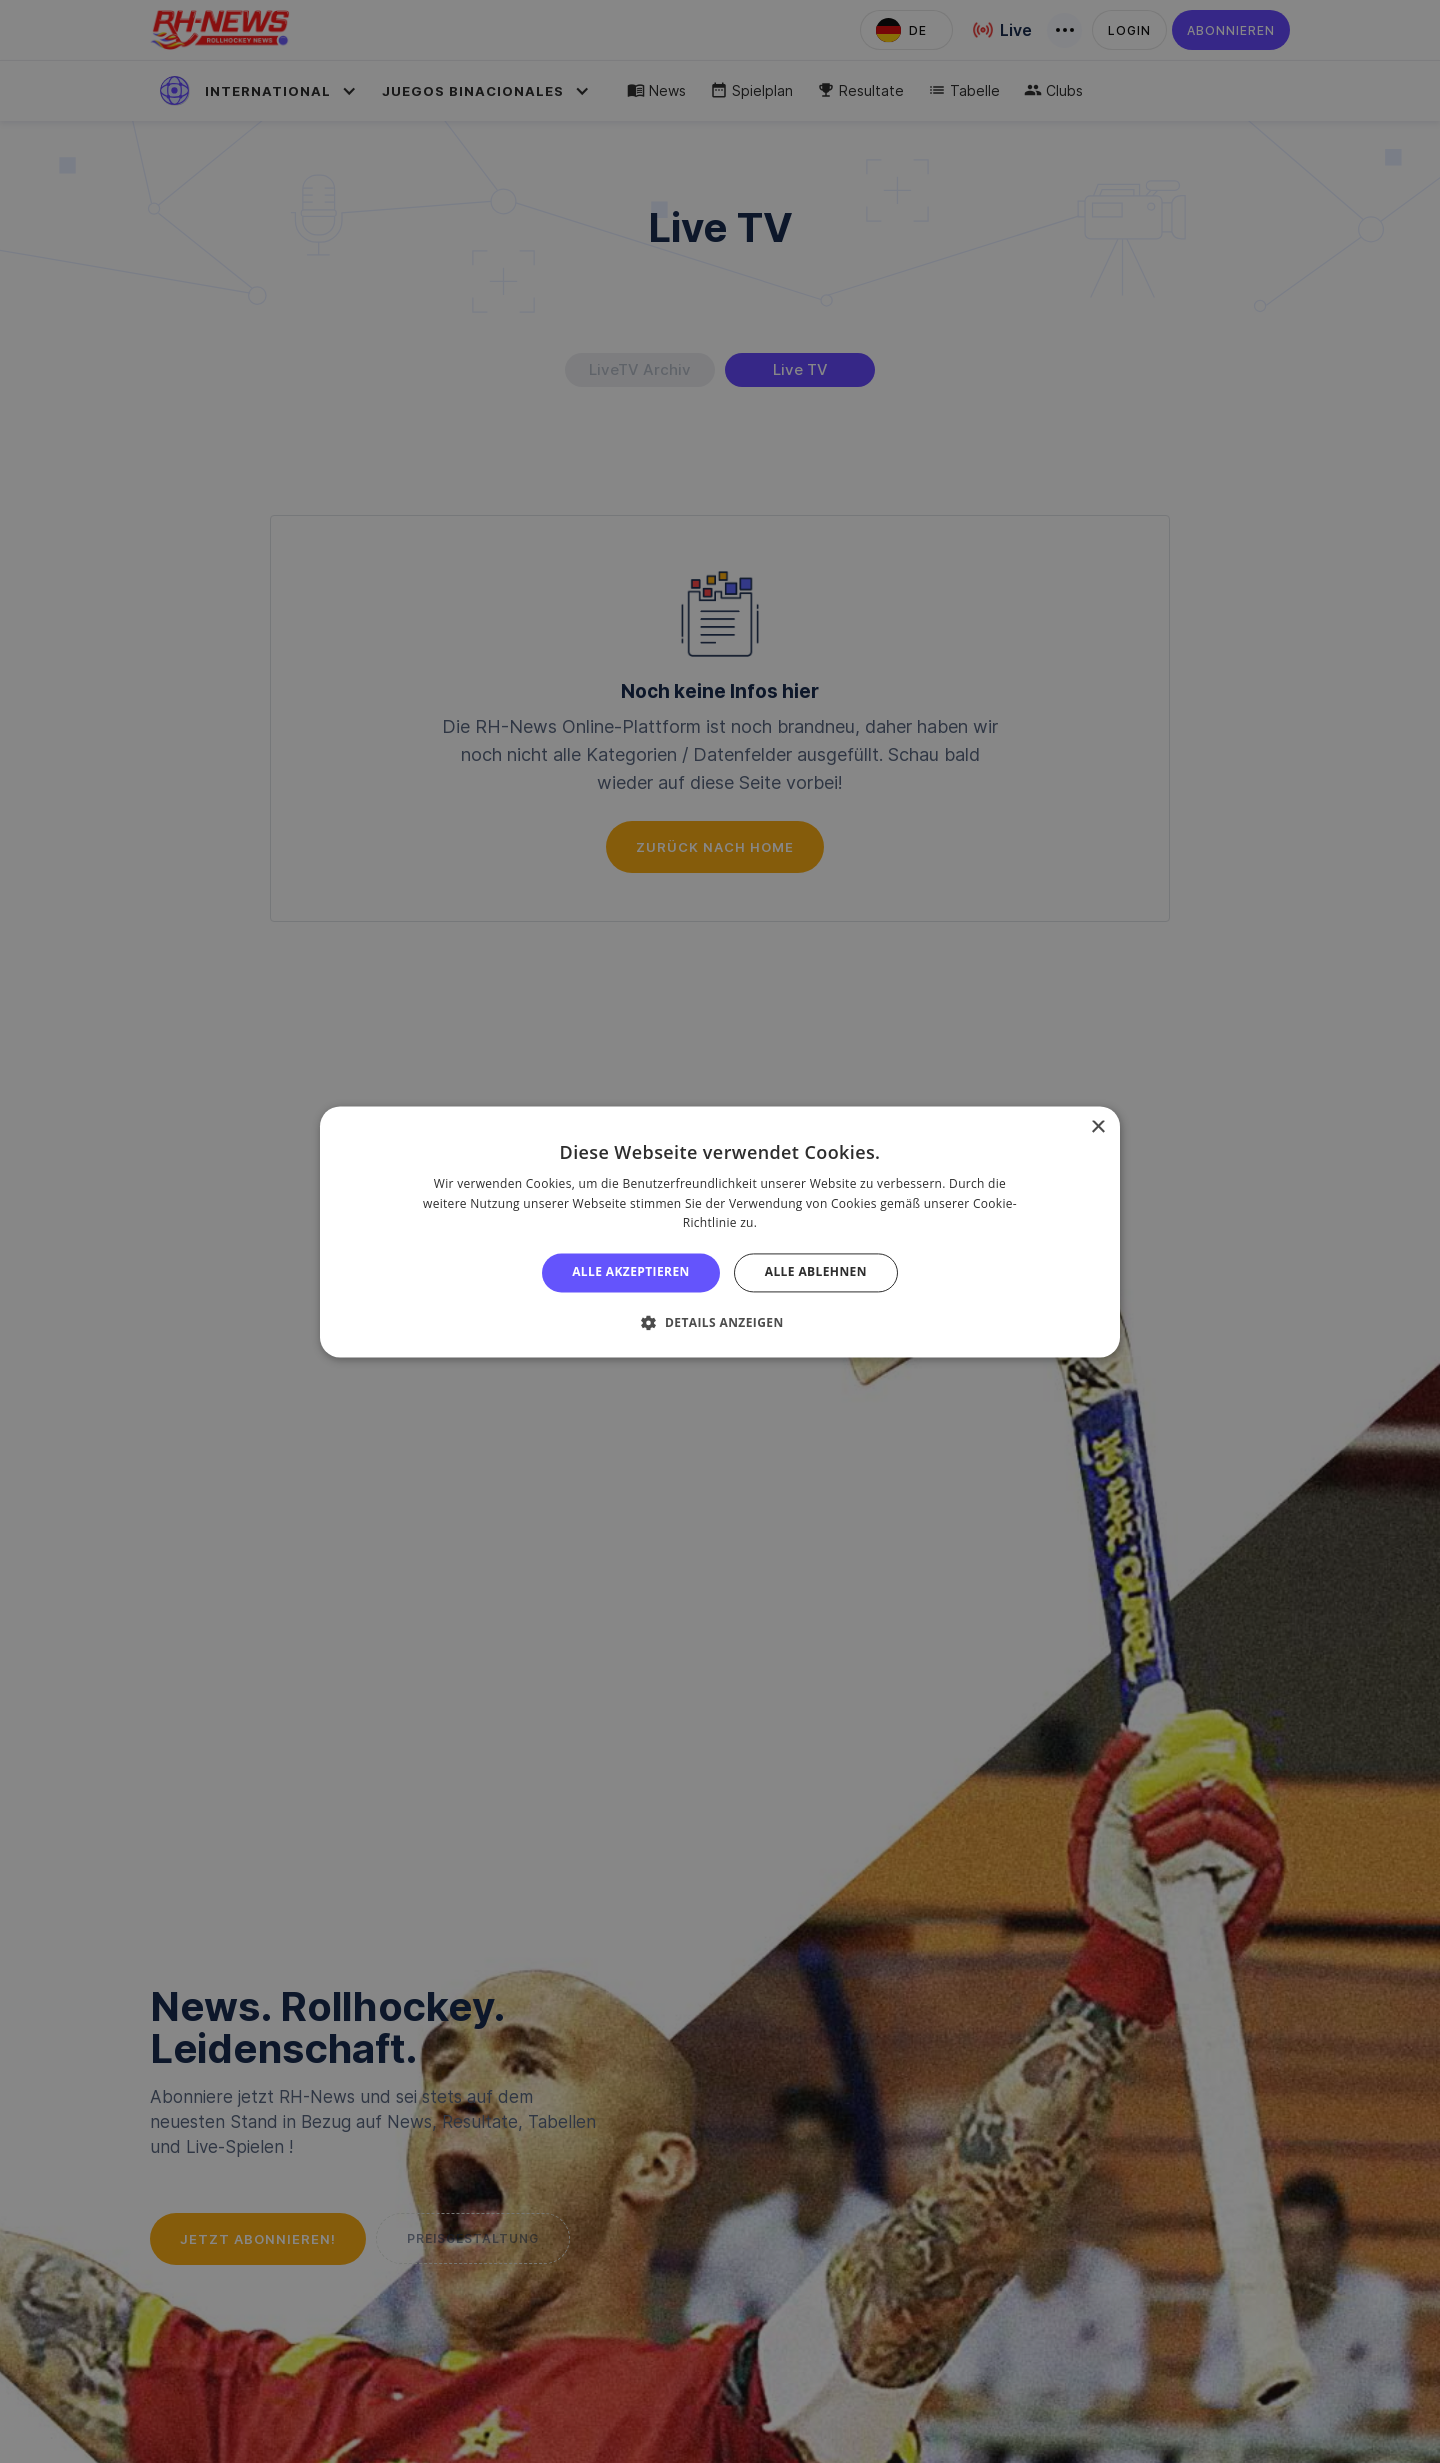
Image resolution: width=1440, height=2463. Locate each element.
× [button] (1097, 1127)
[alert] (720, 1231)
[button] (719, 1322)
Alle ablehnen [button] (816, 1272)
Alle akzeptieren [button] (631, 1272)
